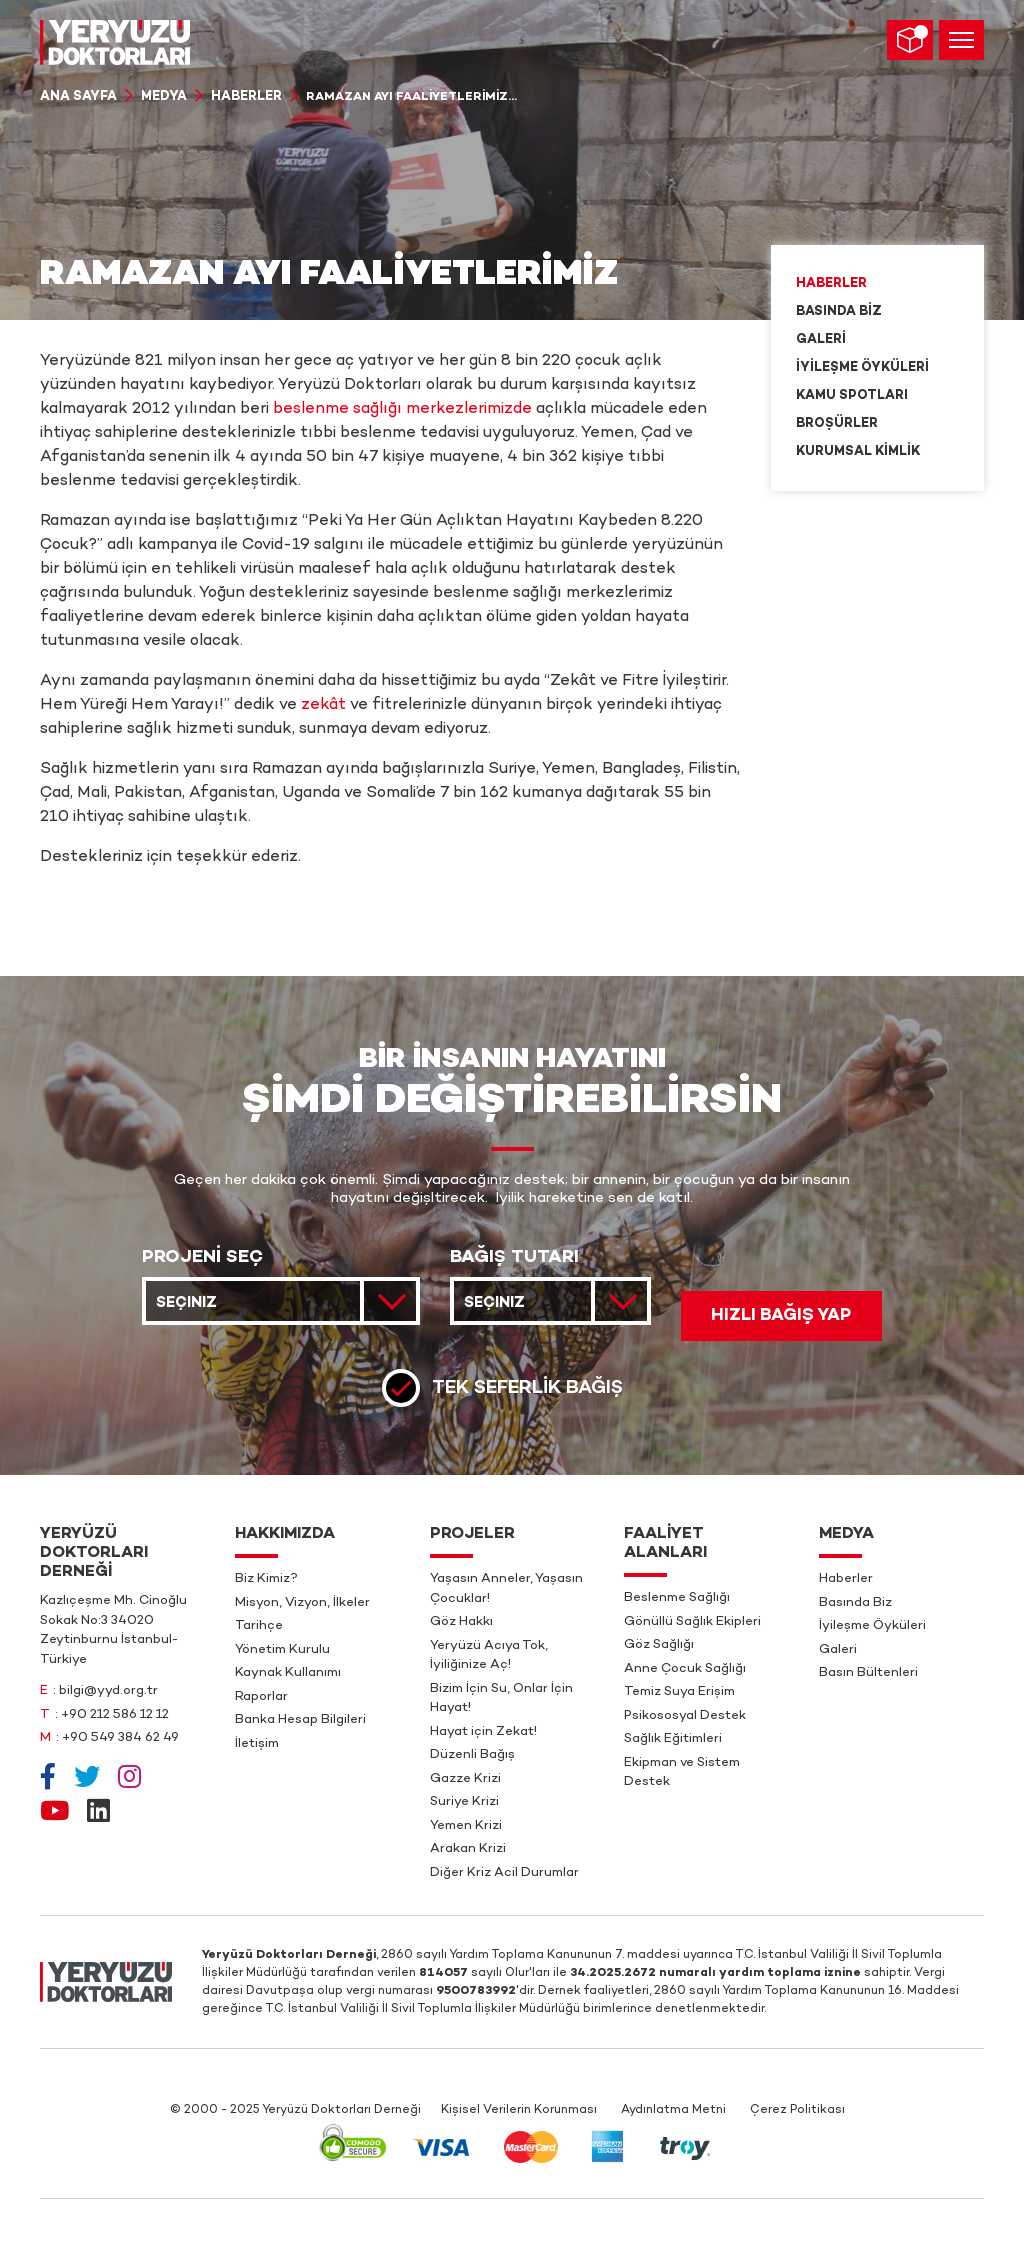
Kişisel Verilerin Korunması (519, 2110)
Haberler (246, 97)
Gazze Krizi (465, 1779)
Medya (164, 97)
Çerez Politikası (797, 2110)
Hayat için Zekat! (483, 1732)
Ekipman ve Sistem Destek (682, 1773)
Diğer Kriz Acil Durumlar (504, 1873)
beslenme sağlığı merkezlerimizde (402, 409)
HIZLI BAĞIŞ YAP (781, 1316)
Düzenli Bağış (472, 1755)
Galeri (821, 340)
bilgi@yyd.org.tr (108, 1691)
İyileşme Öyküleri (862, 368)
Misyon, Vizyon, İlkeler (302, 1603)
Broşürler (837, 424)
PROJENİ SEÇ (202, 1258)
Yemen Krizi (466, 1826)
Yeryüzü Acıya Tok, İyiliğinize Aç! (489, 1656)
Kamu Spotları (852, 396)
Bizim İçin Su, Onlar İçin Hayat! (501, 1699)
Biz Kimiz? (266, 1579)
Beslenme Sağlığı (677, 1598)
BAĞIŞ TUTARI (514, 1258)
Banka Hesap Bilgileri (300, 1720)
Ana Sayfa (78, 97)
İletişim (257, 1744)
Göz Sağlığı (659, 1645)
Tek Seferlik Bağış (527, 1388)
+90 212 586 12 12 (115, 1715)
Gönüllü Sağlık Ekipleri (692, 1622)
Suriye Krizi (464, 1802)
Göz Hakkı (461, 1622)
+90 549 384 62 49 (120, 1738)
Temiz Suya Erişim (679, 1692)
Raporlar (261, 1697)
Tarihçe (259, 1626)
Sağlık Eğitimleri (673, 1739)
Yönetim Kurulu (282, 1650)
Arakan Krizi (468, 1849)
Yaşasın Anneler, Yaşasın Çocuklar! (506, 1589)
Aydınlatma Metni (673, 2110)
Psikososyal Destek (685, 1716)
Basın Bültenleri (868, 1673)
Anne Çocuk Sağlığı (685, 1669)
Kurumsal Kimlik (858, 452)
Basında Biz (839, 312)
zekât (323, 705)
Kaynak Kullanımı (288, 1673)
